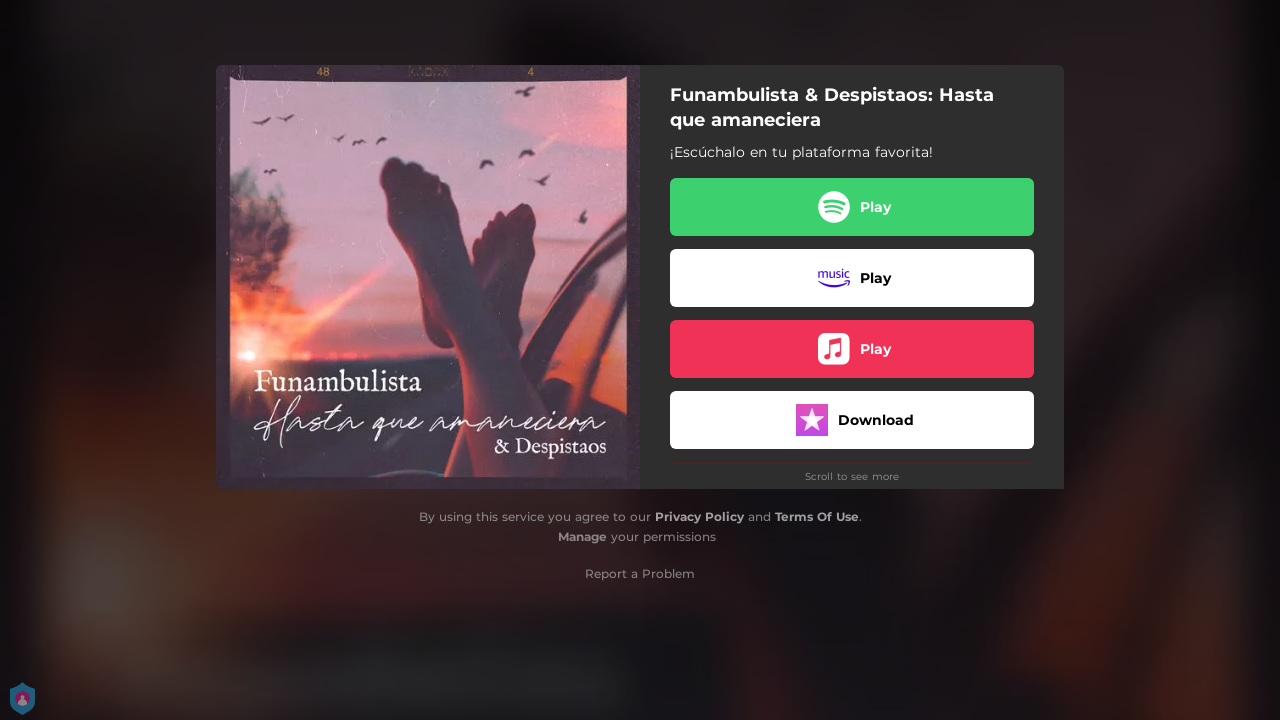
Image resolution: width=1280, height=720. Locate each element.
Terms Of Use (817, 516)
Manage (582, 536)
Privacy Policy (699, 516)
